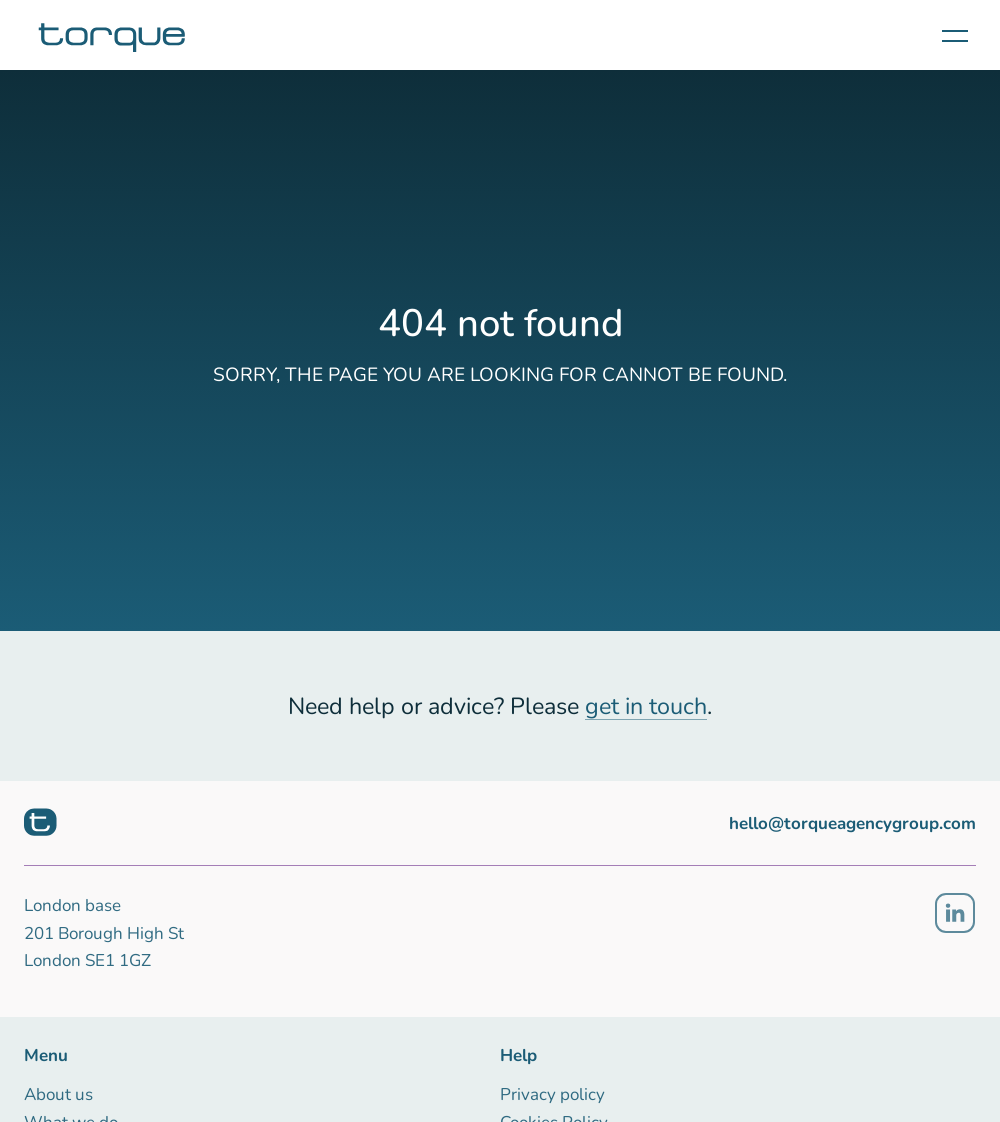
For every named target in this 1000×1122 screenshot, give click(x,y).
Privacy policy (552, 1094)
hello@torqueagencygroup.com (852, 823)
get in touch (646, 706)
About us (58, 1094)
